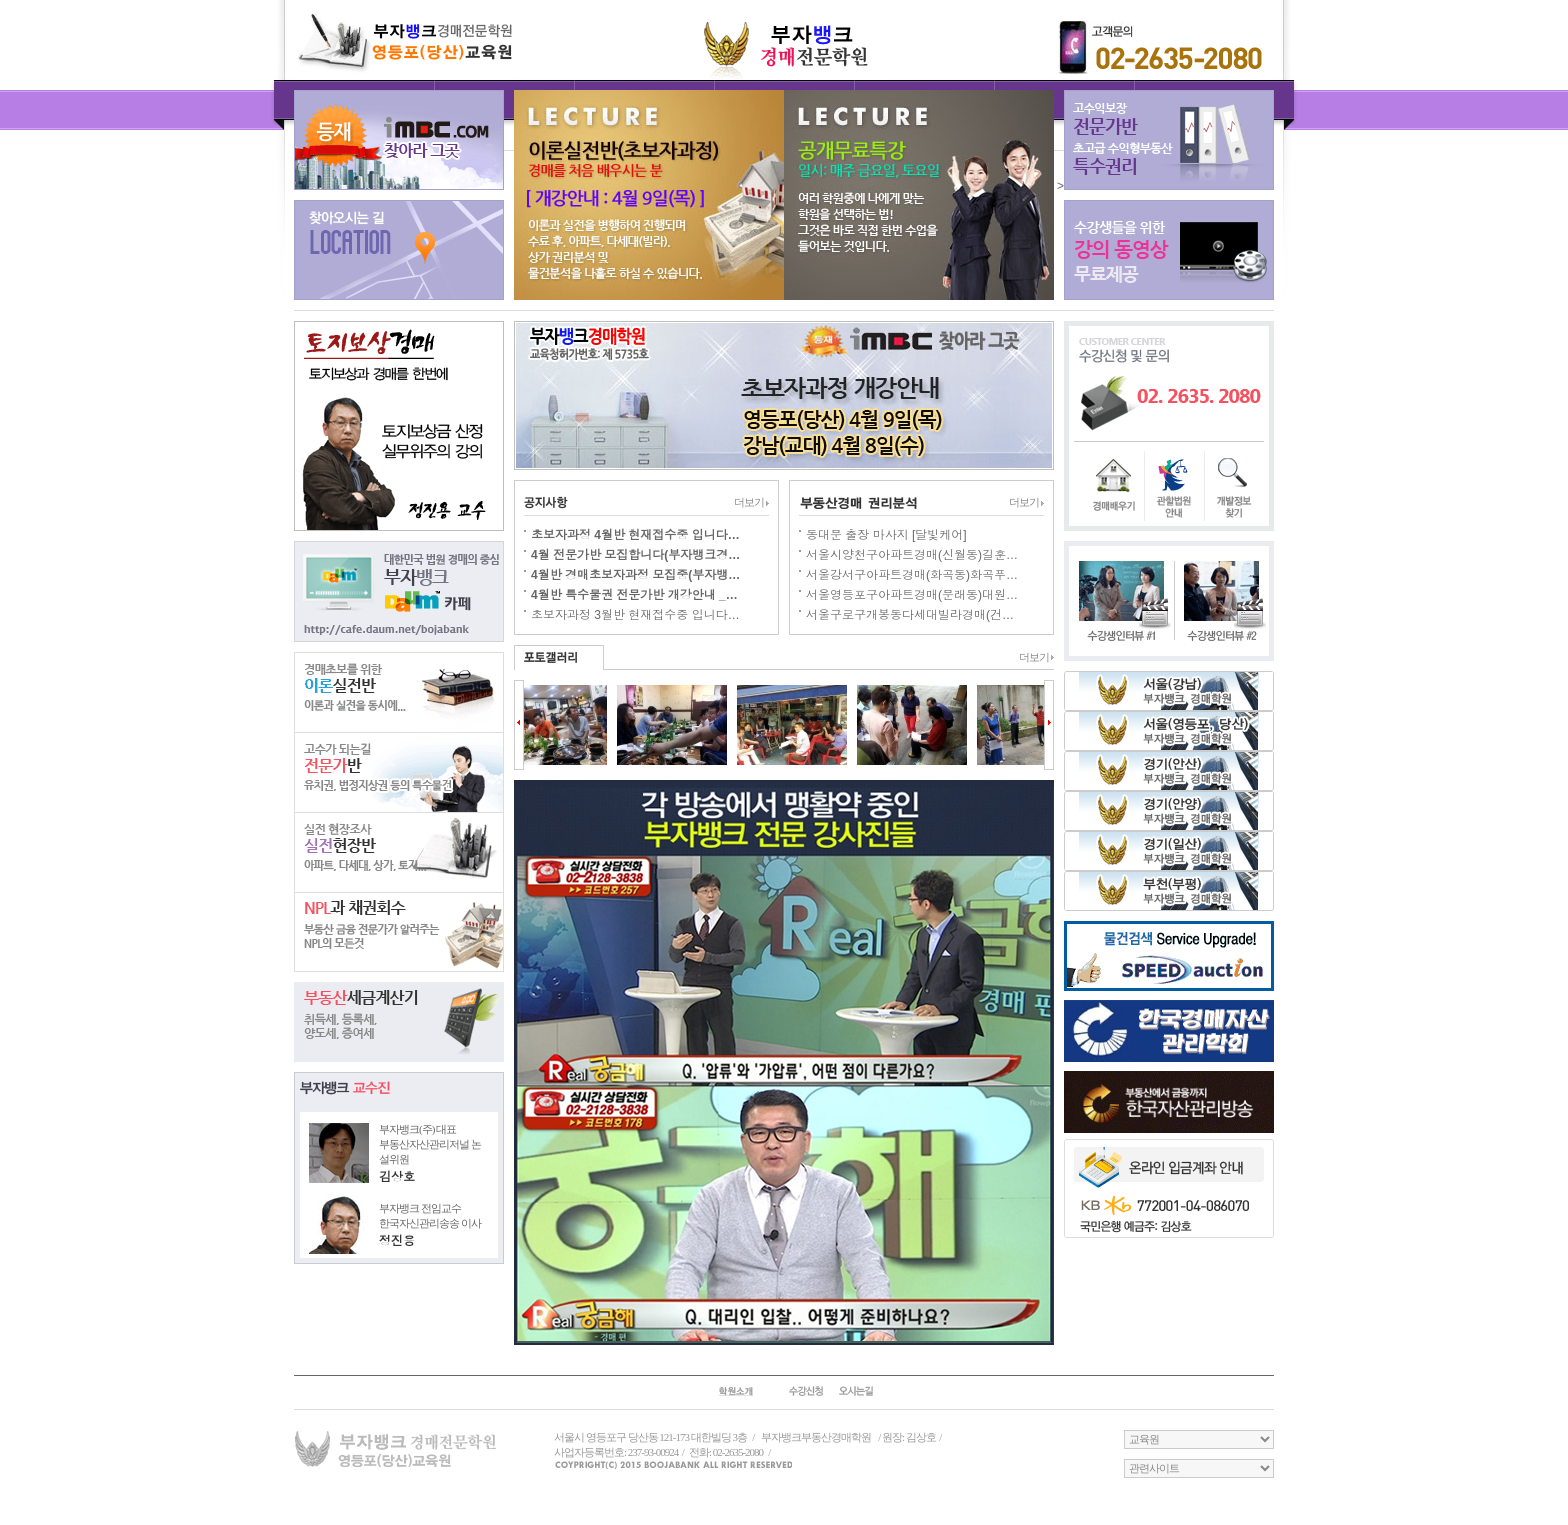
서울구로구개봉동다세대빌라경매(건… (910, 615)
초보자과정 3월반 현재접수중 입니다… (635, 615)
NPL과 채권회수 (399, 932)
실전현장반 (399, 852)
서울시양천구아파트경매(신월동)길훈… (912, 555)
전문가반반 (399, 772)
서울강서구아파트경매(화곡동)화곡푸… (912, 575)
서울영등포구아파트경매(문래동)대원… (912, 595)
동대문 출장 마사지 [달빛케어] (886, 535)
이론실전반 (399, 692)
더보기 (751, 502)
